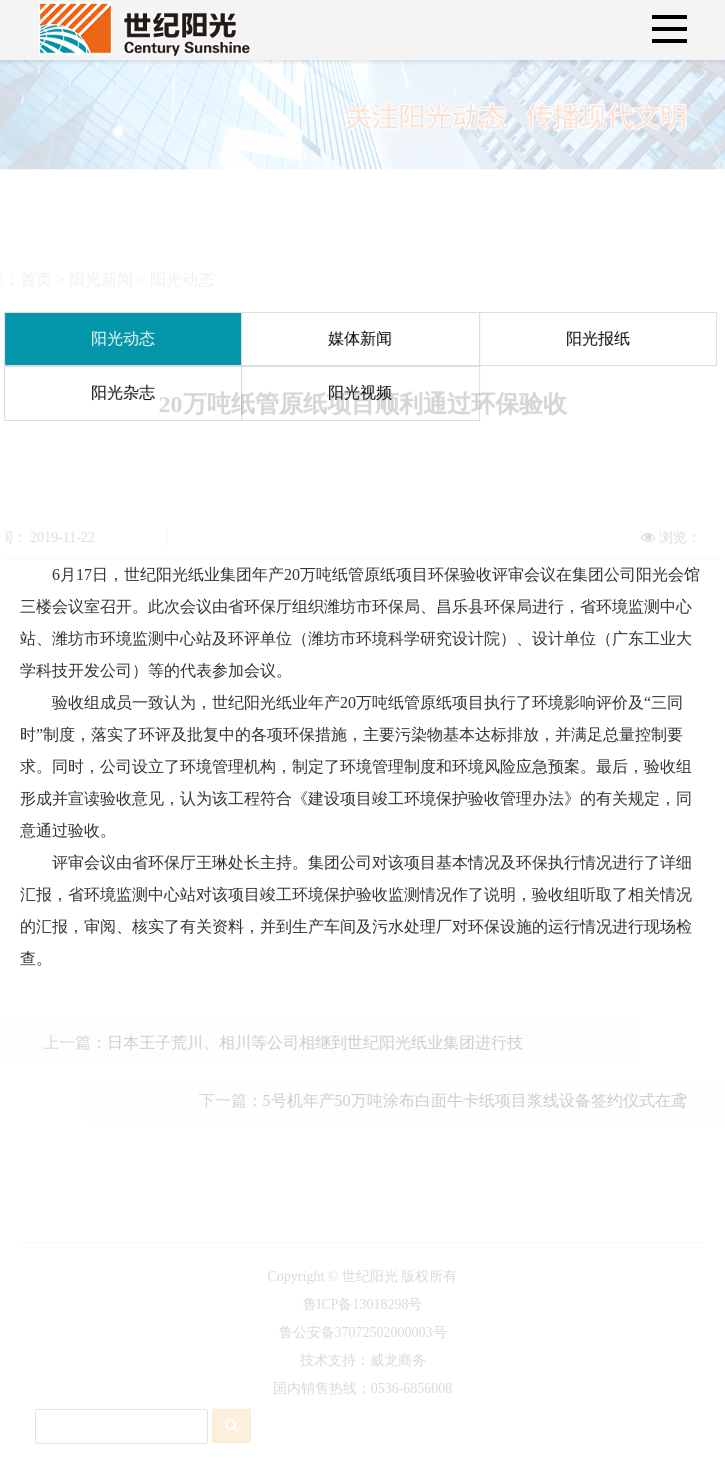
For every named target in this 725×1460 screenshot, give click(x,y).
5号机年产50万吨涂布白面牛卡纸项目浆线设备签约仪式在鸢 (487, 1100)
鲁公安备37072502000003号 (363, 1345)
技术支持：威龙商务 (363, 1373)
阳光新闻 (88, 279)
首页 (23, 279)
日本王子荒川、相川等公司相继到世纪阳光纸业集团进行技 (302, 1042)
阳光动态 (169, 279)
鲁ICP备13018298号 (363, 1317)
